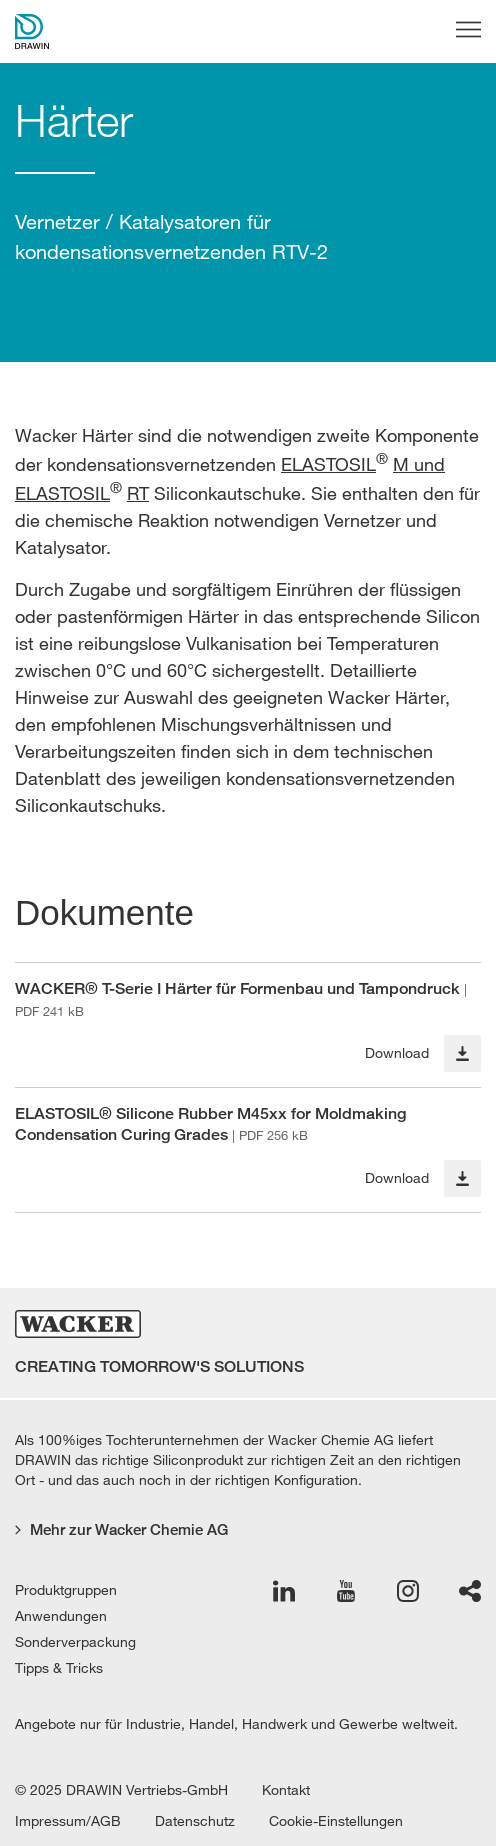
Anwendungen (61, 1616)
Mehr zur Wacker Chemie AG (121, 1529)
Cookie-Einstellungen (336, 1821)
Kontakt (286, 1790)
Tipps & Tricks (59, 1668)
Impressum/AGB (68, 1821)
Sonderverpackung (75, 1642)
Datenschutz (195, 1821)
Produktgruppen (66, 1590)
